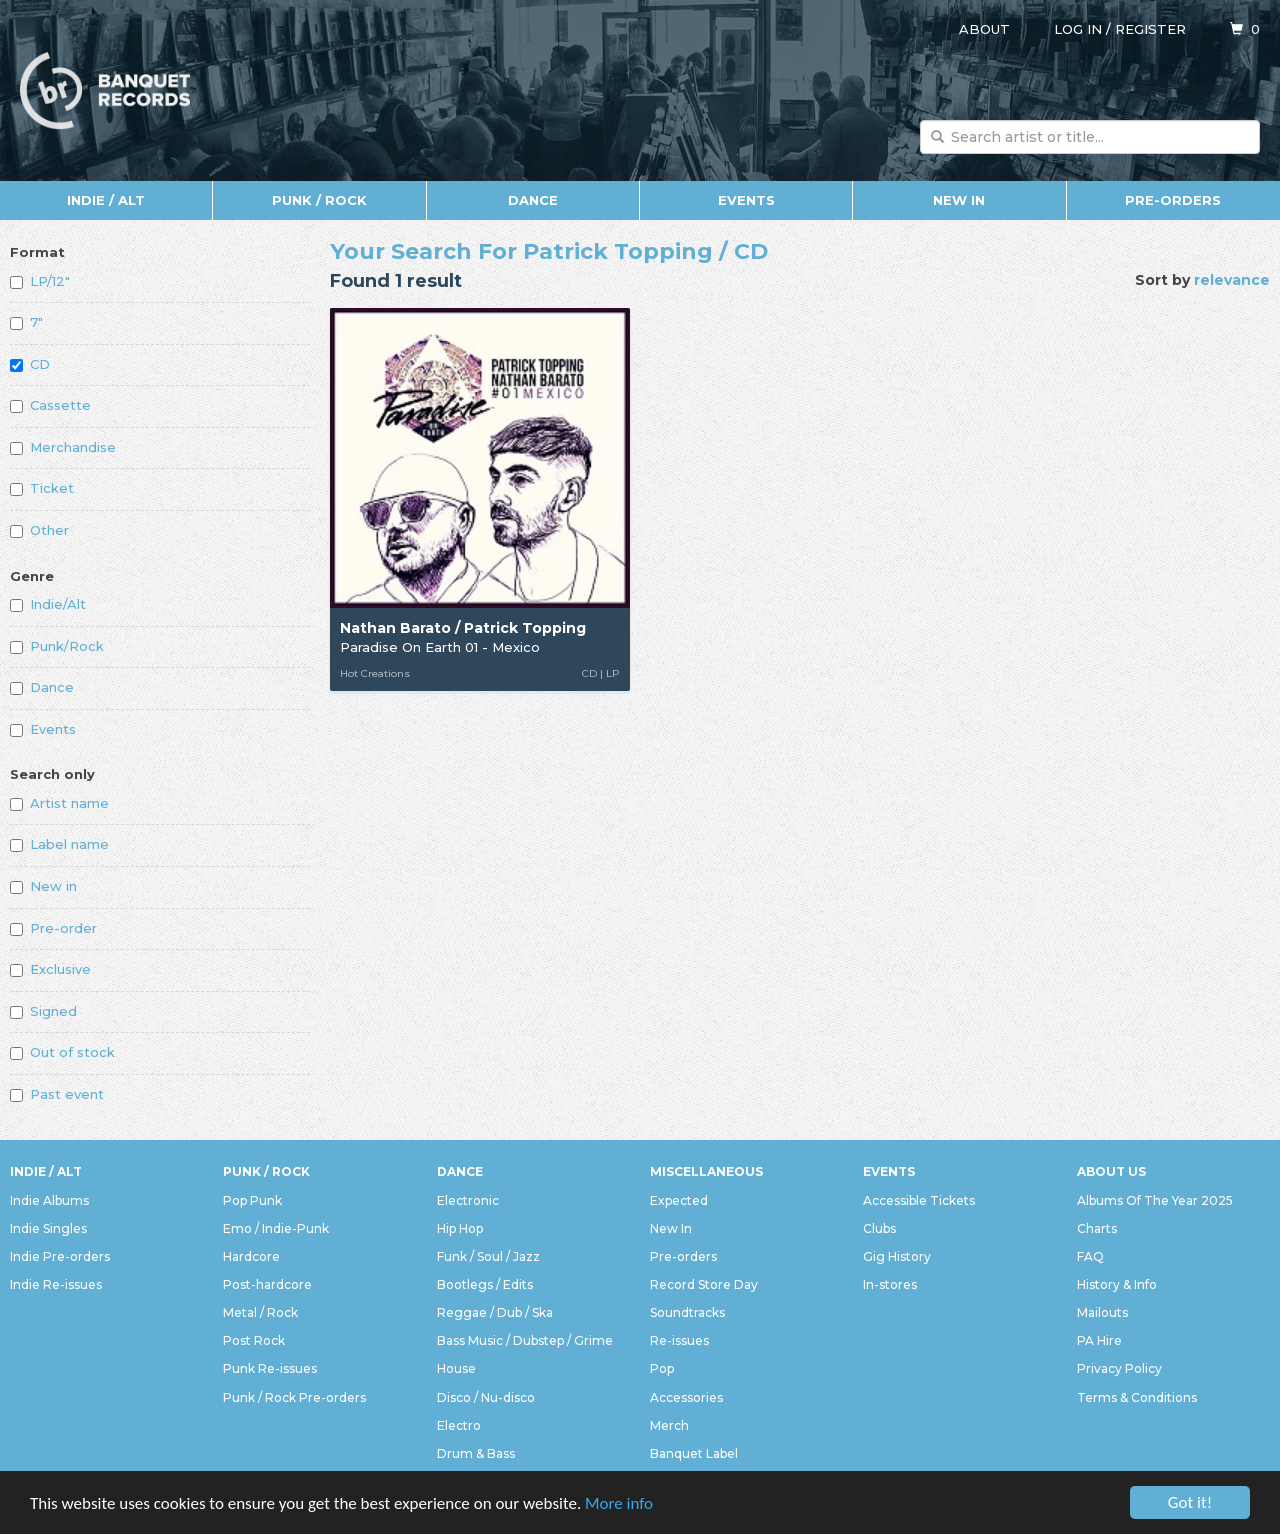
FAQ (1090, 1256)
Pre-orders (1173, 200)
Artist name (59, 803)
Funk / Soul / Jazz (488, 1256)
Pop (662, 1368)
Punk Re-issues (270, 1368)
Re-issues (679, 1340)
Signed (43, 1011)
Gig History (897, 1256)
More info (619, 1504)
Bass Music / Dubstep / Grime (525, 1340)
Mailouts (1102, 1312)
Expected (679, 1200)
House (456, 1368)
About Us (1111, 1171)
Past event (57, 1094)
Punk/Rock (57, 646)
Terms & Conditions (1137, 1397)
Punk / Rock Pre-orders (294, 1397)
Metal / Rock (260, 1312)
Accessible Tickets (919, 1200)
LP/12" (40, 281)
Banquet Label (694, 1453)
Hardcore (251, 1256)
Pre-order (53, 928)
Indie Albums (49, 1200)
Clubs (879, 1228)
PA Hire (1099, 1340)
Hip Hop (460, 1228)
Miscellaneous (706, 1171)
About (984, 29)
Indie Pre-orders (60, 1256)
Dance (533, 200)
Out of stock (62, 1052)
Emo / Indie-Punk (276, 1228)
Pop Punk (252, 1200)
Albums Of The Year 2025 (1155, 1200)
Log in (1078, 29)
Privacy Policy (1119, 1368)
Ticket (42, 488)
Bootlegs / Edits (485, 1284)
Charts (1097, 1228)
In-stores (890, 1284)
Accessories (686, 1397)
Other (39, 530)
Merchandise (63, 447)
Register (1150, 29)
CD (30, 364)
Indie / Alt (106, 200)
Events (746, 200)
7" (26, 322)
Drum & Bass (476, 1453)
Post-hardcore (267, 1284)
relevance (1232, 280)
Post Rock (254, 1340)
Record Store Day (704, 1284)
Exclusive (50, 969)
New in (43, 886)
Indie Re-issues (56, 1284)
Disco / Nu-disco (486, 1397)
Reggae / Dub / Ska (495, 1312)
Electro (459, 1425)
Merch (669, 1425)
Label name (59, 844)
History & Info (1117, 1284)
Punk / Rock (319, 200)
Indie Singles (48, 1228)
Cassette (50, 405)
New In (959, 200)
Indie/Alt (48, 604)
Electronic (468, 1200)
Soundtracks (687, 1312)
